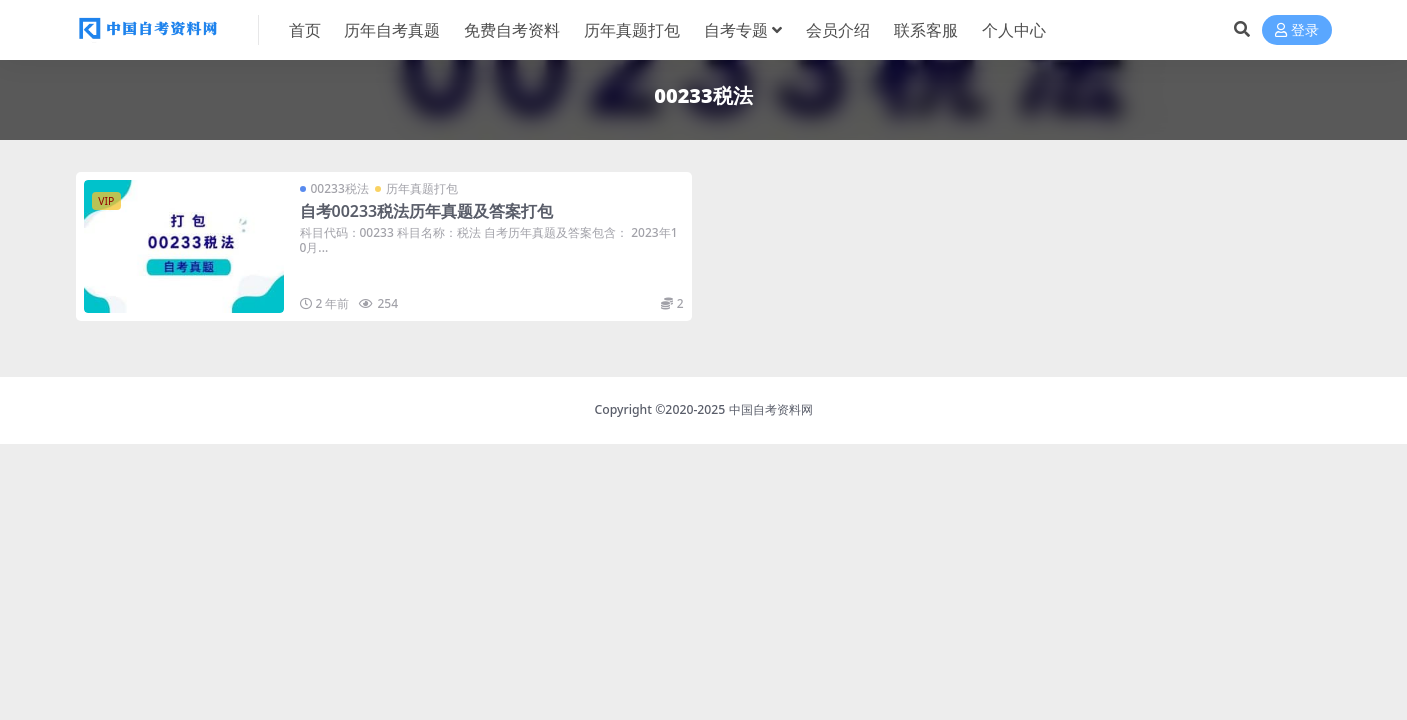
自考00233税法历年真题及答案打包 (427, 211)
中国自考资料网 (771, 409)
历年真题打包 (422, 188)
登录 (1297, 30)
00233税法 (340, 188)
